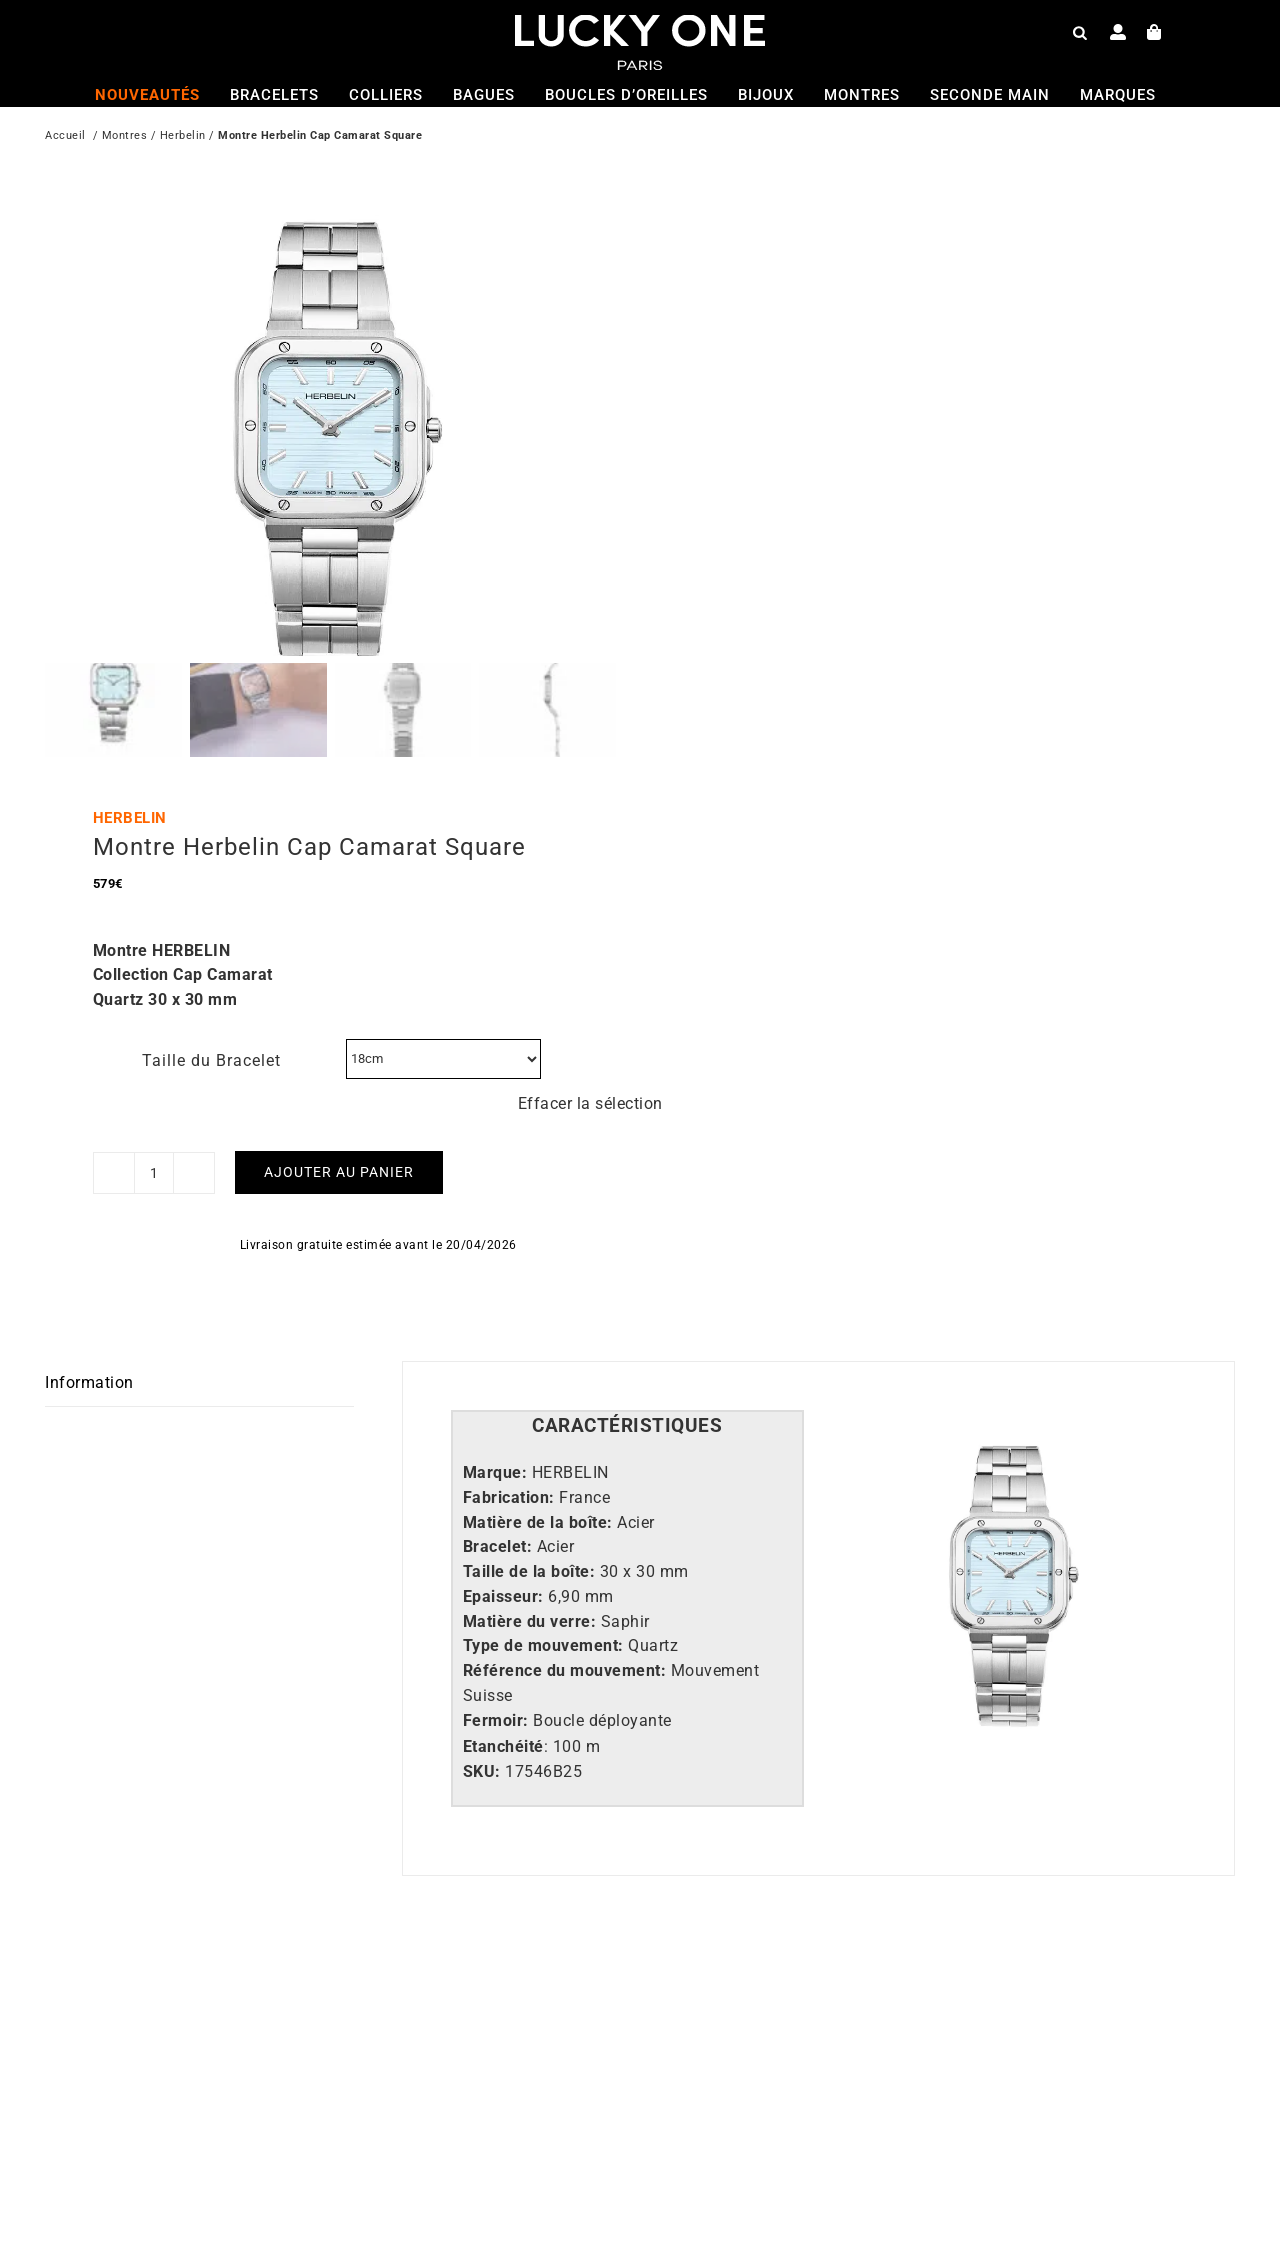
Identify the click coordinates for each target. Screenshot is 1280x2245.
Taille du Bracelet (211, 982)
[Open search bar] (1080, 32)
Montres (125, 137)
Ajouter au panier (339, 1094)
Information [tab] (89, 1305)
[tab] (627, 1348)
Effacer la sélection (590, 1025)
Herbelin (183, 137)
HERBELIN (130, 740)
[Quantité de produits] (154, 1095)
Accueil (65, 137)
